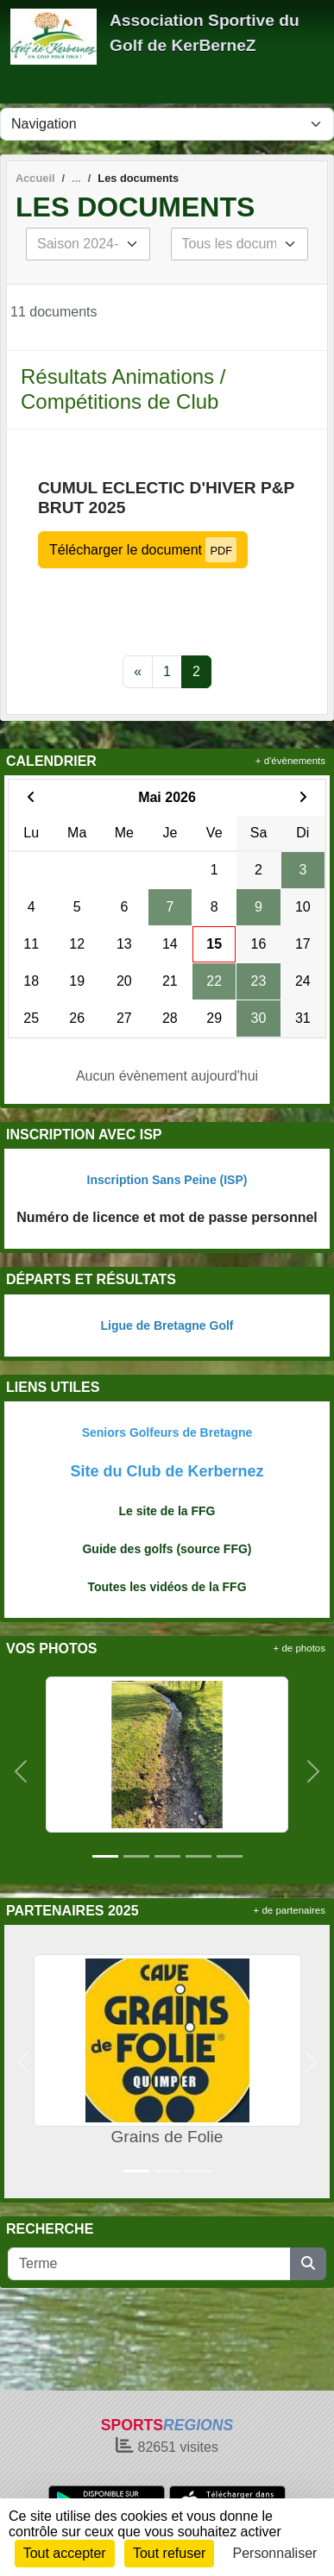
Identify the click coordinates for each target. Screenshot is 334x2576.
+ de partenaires (289, 1910)
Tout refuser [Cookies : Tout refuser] (169, 2553)
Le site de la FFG (166, 1511)
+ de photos (299, 1648)
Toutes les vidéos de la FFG (166, 1587)
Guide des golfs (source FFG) (166, 1549)
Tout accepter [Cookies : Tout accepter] (64, 2553)
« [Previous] (138, 671)
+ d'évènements (290, 760)
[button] (20, 1771)
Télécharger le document (142, 549)
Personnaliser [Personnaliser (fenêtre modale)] (275, 2553)
